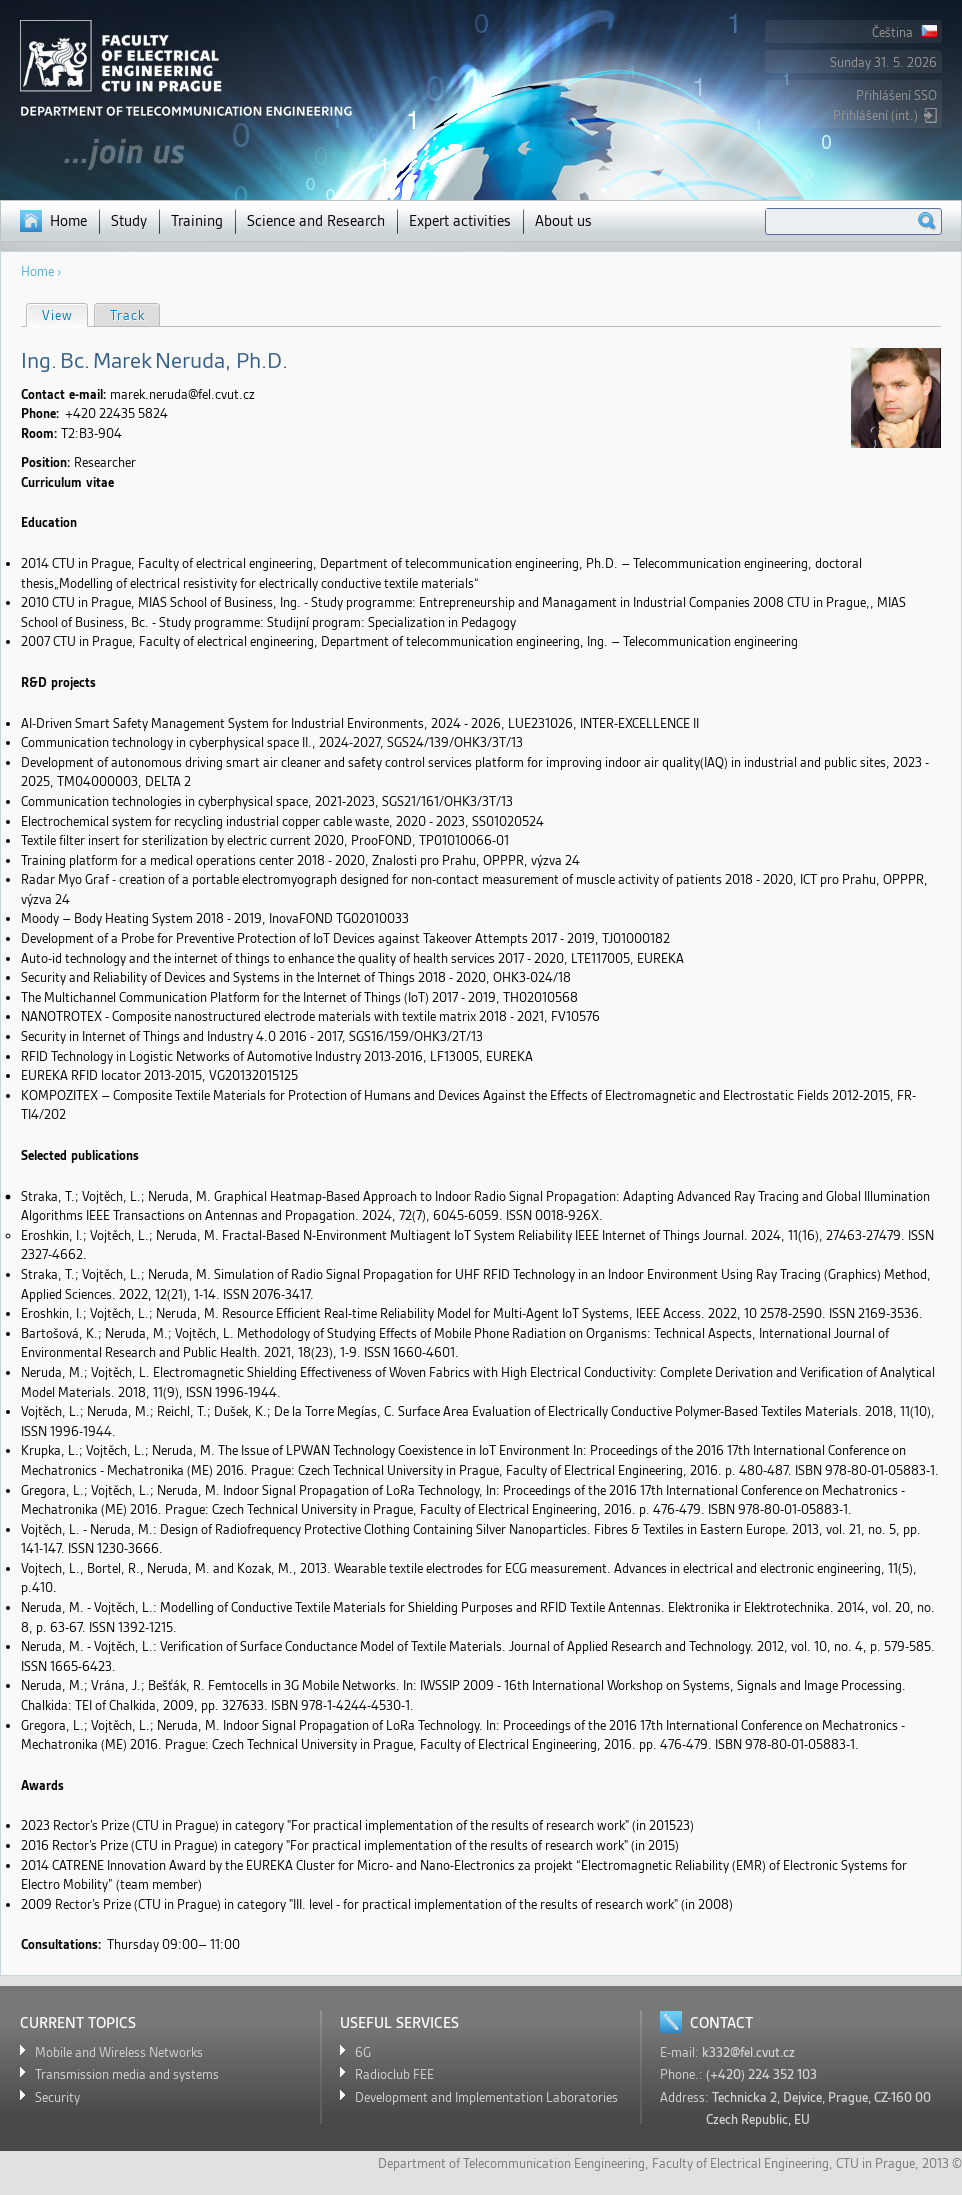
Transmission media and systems (127, 2074)
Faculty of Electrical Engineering (740, 2163)
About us (563, 221)
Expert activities (460, 221)
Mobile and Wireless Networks (119, 2052)
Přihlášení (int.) (875, 115)
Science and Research (316, 221)
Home (68, 221)
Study (129, 221)
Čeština (904, 32)
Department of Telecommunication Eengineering (511, 2163)
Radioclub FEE (394, 2074)
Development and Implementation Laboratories (486, 2097)
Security (57, 2097)
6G (363, 2052)
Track (127, 315)
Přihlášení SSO (896, 95)
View (64, 314)
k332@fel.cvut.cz (748, 2052)
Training (197, 221)
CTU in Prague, (877, 2163)
